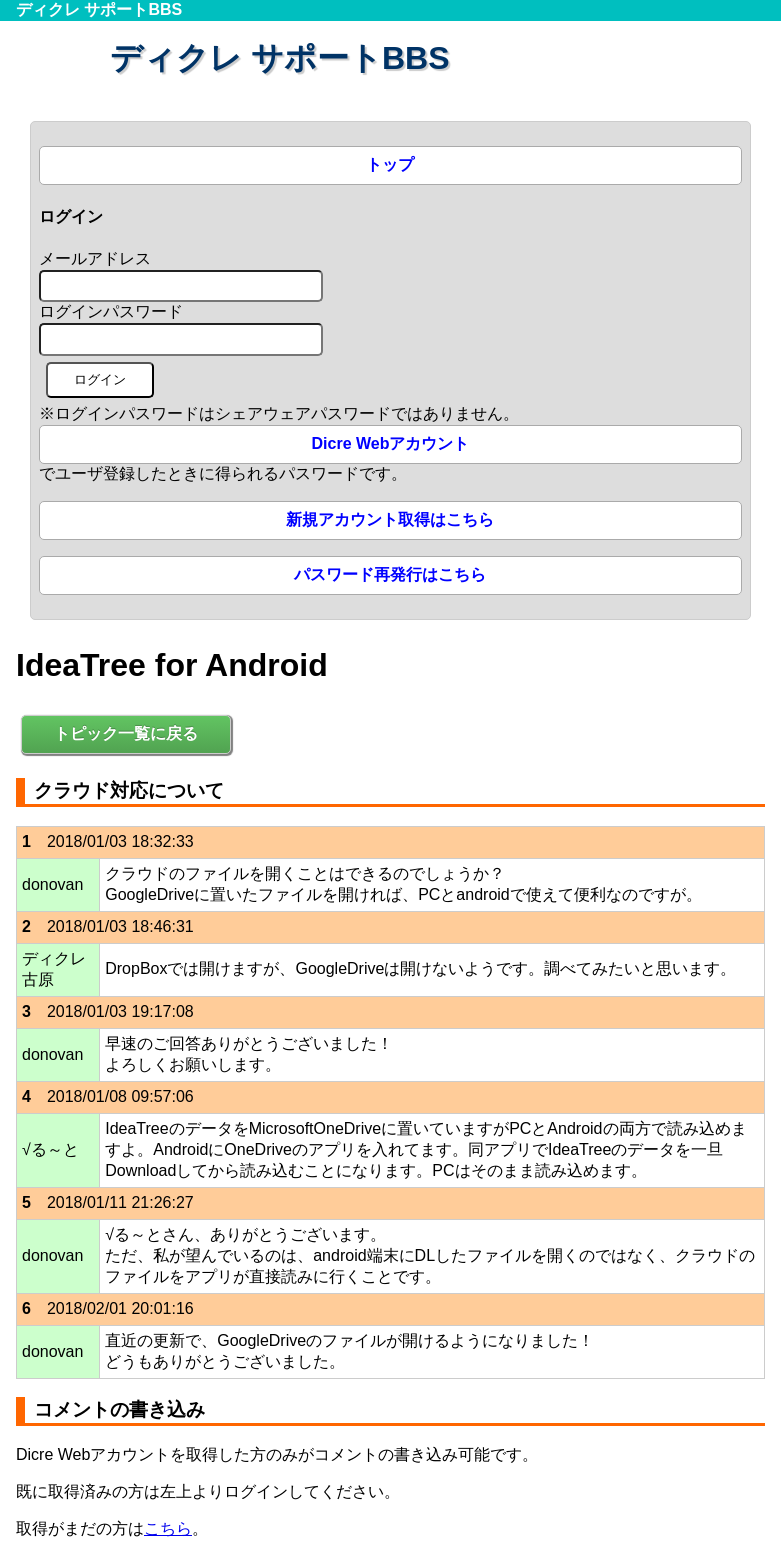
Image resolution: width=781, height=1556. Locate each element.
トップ (390, 164)
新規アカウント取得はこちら (390, 519)
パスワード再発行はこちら (390, 574)
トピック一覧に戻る (126, 733)
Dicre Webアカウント (391, 443)
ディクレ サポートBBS (99, 9)
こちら (168, 1528)
